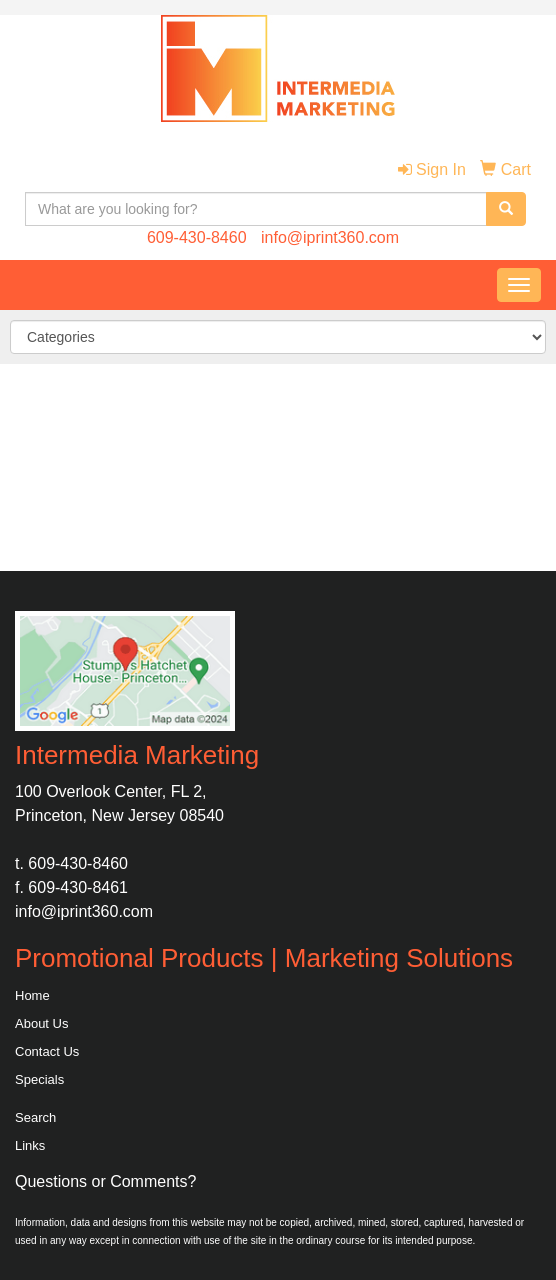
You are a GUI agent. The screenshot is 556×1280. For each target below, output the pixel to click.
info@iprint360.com (330, 237)
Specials (39, 1079)
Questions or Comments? (105, 1181)
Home (32, 995)
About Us (41, 1023)
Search (35, 1117)
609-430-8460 (197, 237)
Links (30, 1145)
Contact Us (47, 1051)
